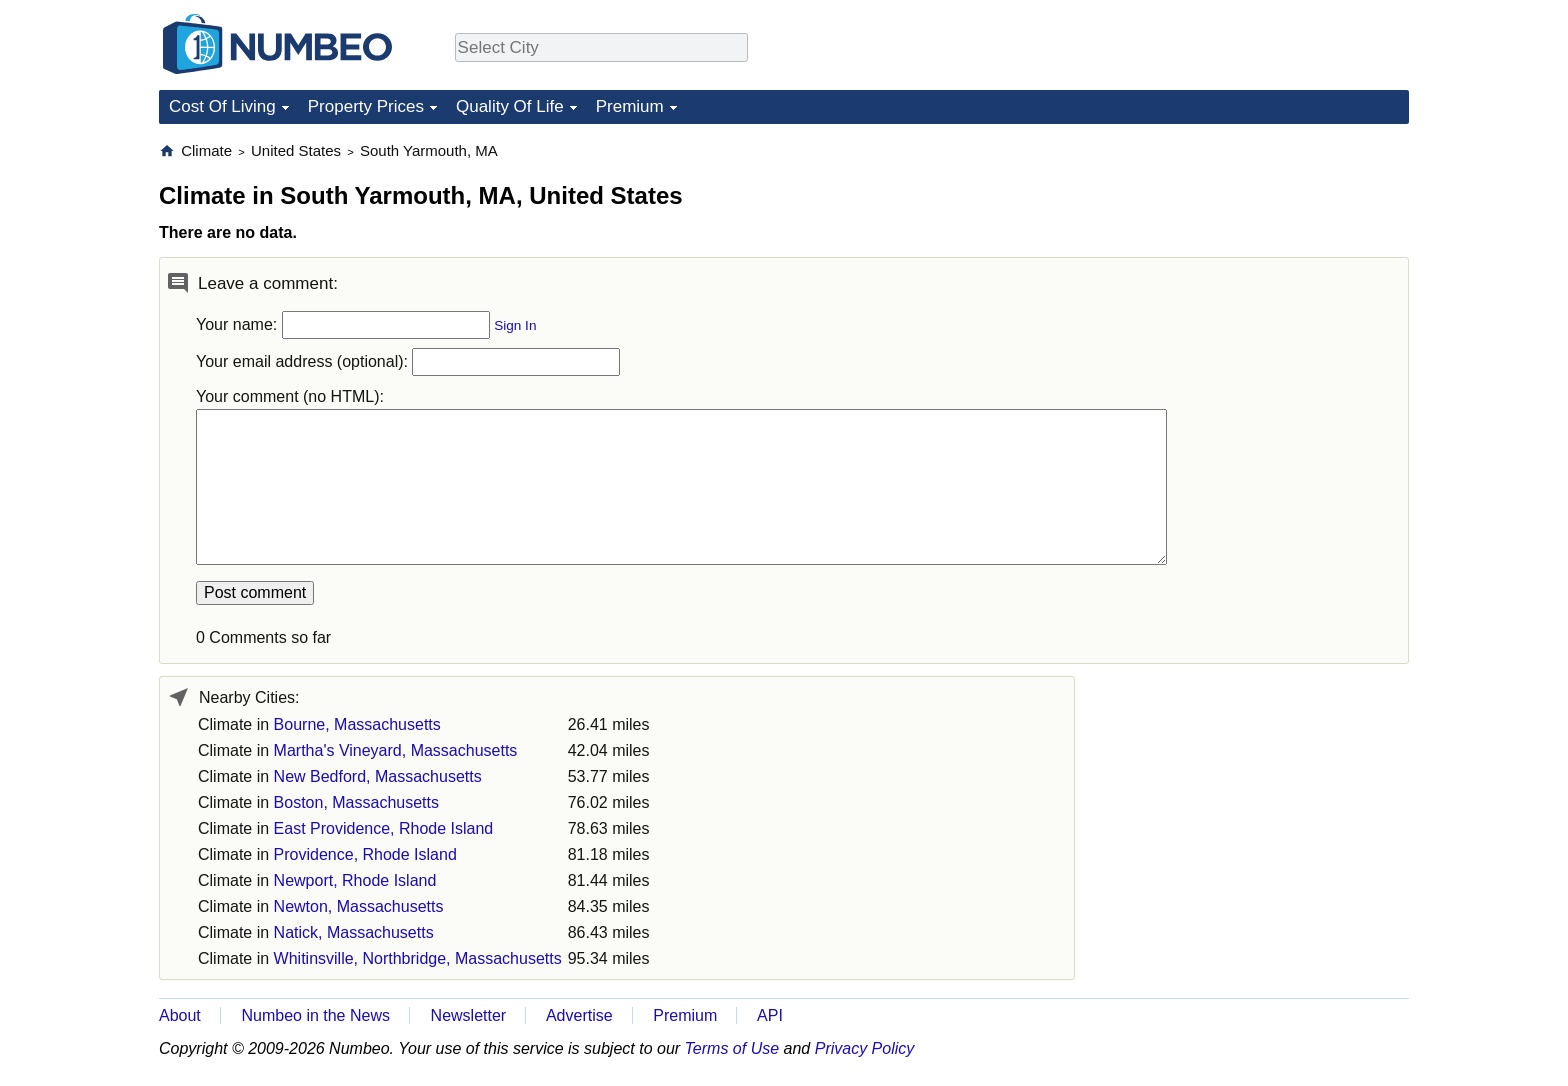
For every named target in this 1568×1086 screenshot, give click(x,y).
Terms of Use (732, 1048)
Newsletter (469, 1015)
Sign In (515, 325)
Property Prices (366, 106)
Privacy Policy (865, 1048)
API (770, 1015)
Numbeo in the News (315, 1015)
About (180, 1015)
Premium (630, 106)
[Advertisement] (1259, 266)
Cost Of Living (222, 106)
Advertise (579, 1015)
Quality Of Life (510, 106)
